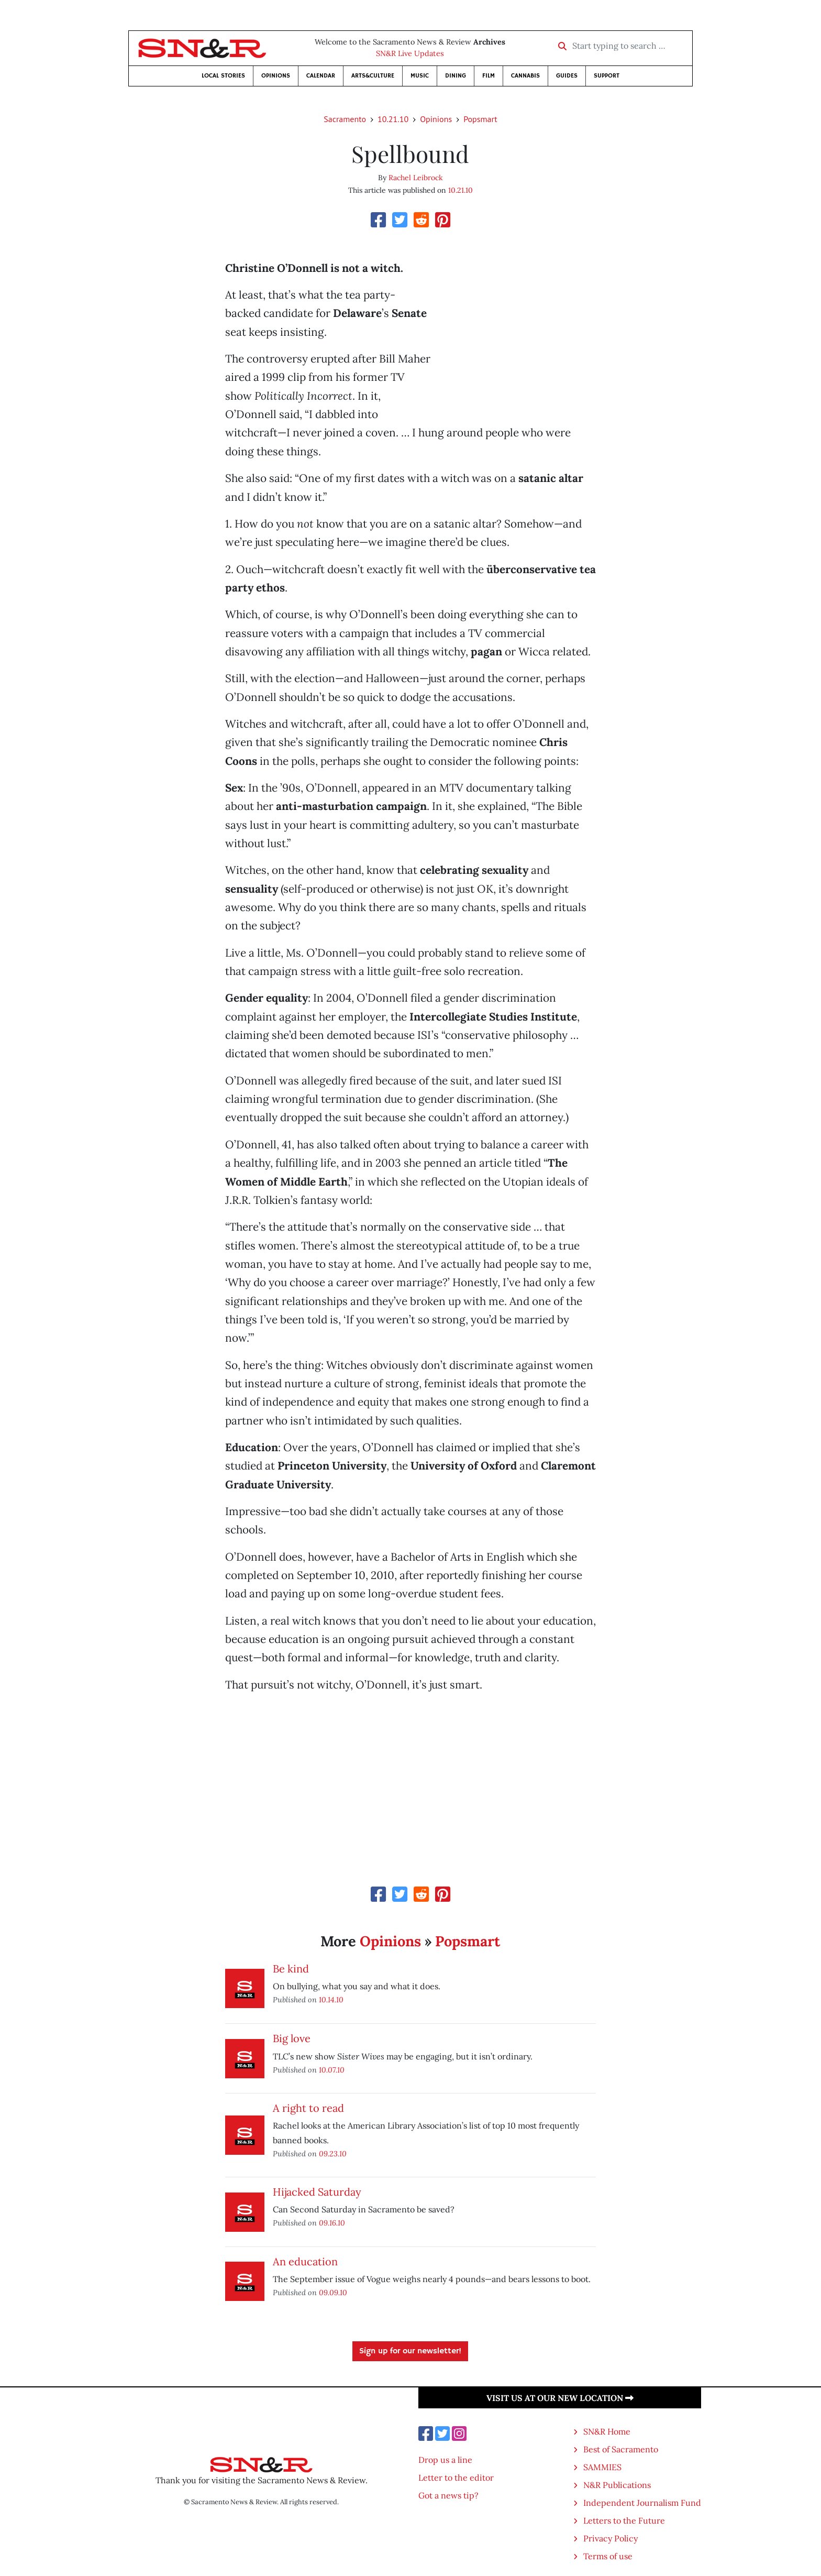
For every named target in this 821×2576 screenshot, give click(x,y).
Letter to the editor (456, 2477)
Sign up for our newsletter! (410, 2351)
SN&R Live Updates (410, 53)
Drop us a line (445, 2459)
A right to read (308, 2107)
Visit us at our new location (560, 2398)
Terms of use (608, 2556)
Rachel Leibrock (416, 177)
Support (606, 76)
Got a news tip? (448, 2495)
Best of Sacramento (620, 2449)
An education (305, 2261)
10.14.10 (331, 1999)
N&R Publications (617, 2485)
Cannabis (525, 76)
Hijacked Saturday (317, 2191)
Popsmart (480, 119)
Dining (455, 76)
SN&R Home (606, 2431)
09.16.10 (332, 2223)
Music (419, 76)
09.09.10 (333, 2292)
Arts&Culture (372, 76)
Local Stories (223, 76)
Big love (291, 2038)
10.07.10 (332, 2070)
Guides (567, 76)
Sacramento (345, 119)
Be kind (291, 1968)
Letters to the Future (624, 2520)
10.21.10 (393, 119)
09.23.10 (333, 2153)
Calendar (320, 76)
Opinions (275, 76)
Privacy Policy (610, 2538)
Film (488, 76)
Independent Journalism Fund (642, 2502)
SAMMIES (602, 2467)
